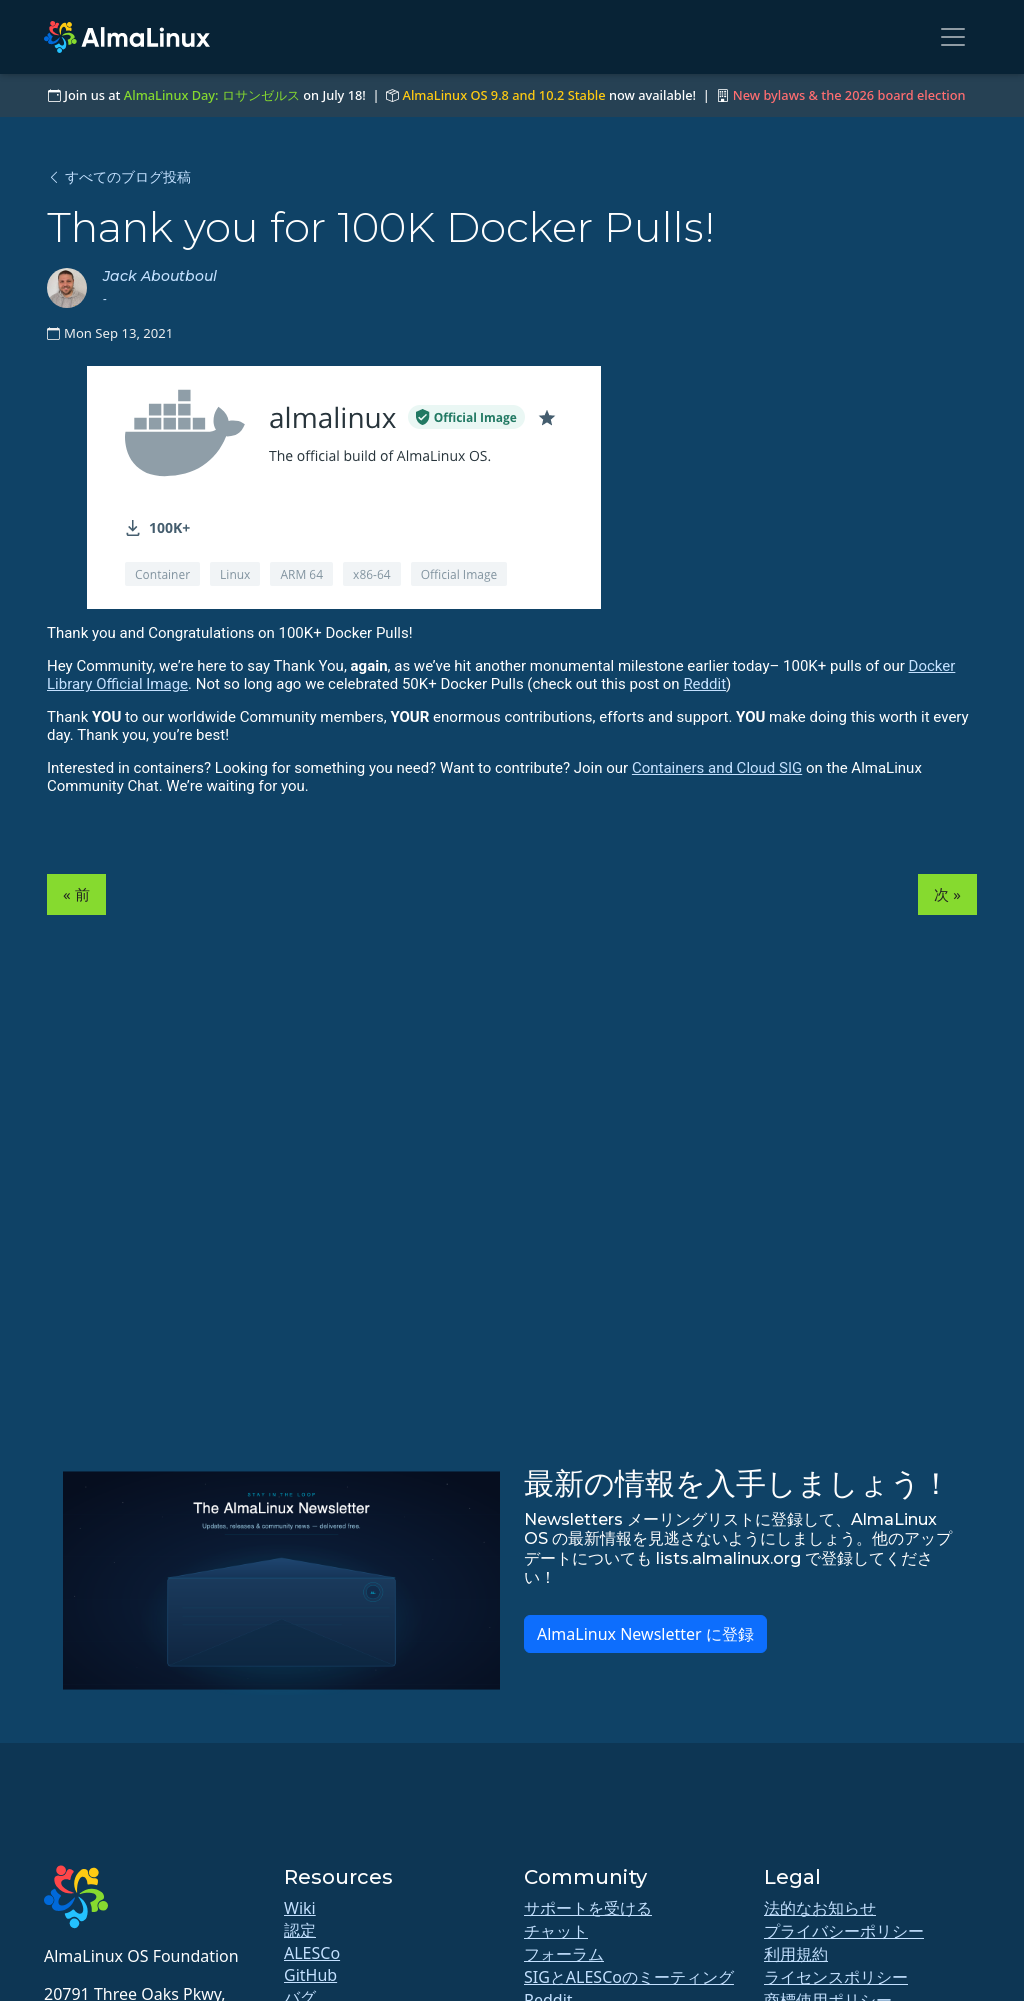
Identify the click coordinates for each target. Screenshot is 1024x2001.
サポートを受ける (588, 1908)
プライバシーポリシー (844, 1931)
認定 (300, 1930)
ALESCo (312, 1953)
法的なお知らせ (820, 1908)
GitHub (310, 1975)
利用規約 (796, 1954)
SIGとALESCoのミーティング (629, 1977)
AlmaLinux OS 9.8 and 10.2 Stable (504, 95)
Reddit (704, 684)
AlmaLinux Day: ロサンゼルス (212, 95)
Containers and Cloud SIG (717, 768)
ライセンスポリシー (836, 1977)
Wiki (300, 1908)
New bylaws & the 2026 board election (849, 95)
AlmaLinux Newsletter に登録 (645, 1634)
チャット (556, 1931)
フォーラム (564, 1954)
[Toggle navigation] (953, 37)
